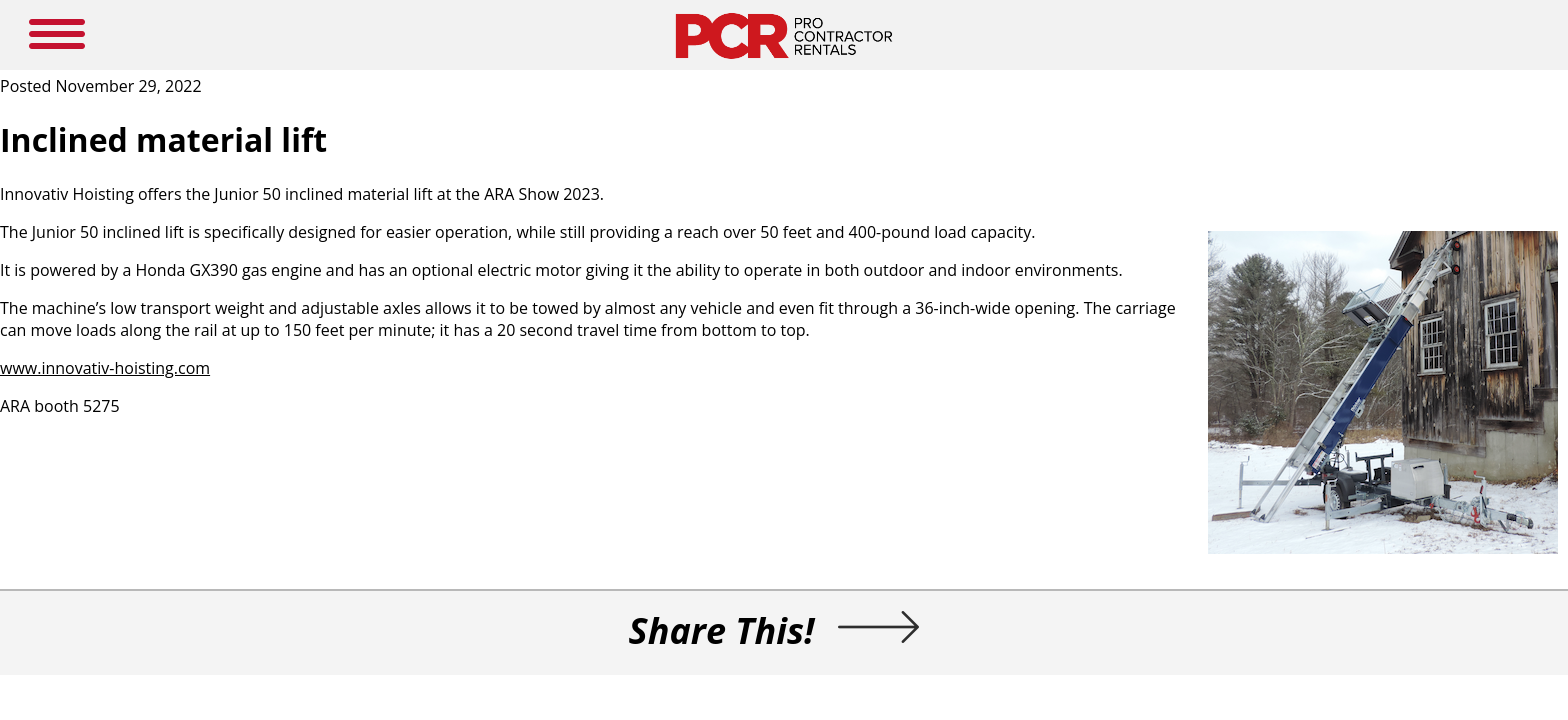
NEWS (743, 35)
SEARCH (1335, 32)
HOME (433, 35)
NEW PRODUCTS (531, 35)
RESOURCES (825, 35)
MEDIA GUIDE (654, 35)
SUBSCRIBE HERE (943, 35)
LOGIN (1044, 35)
